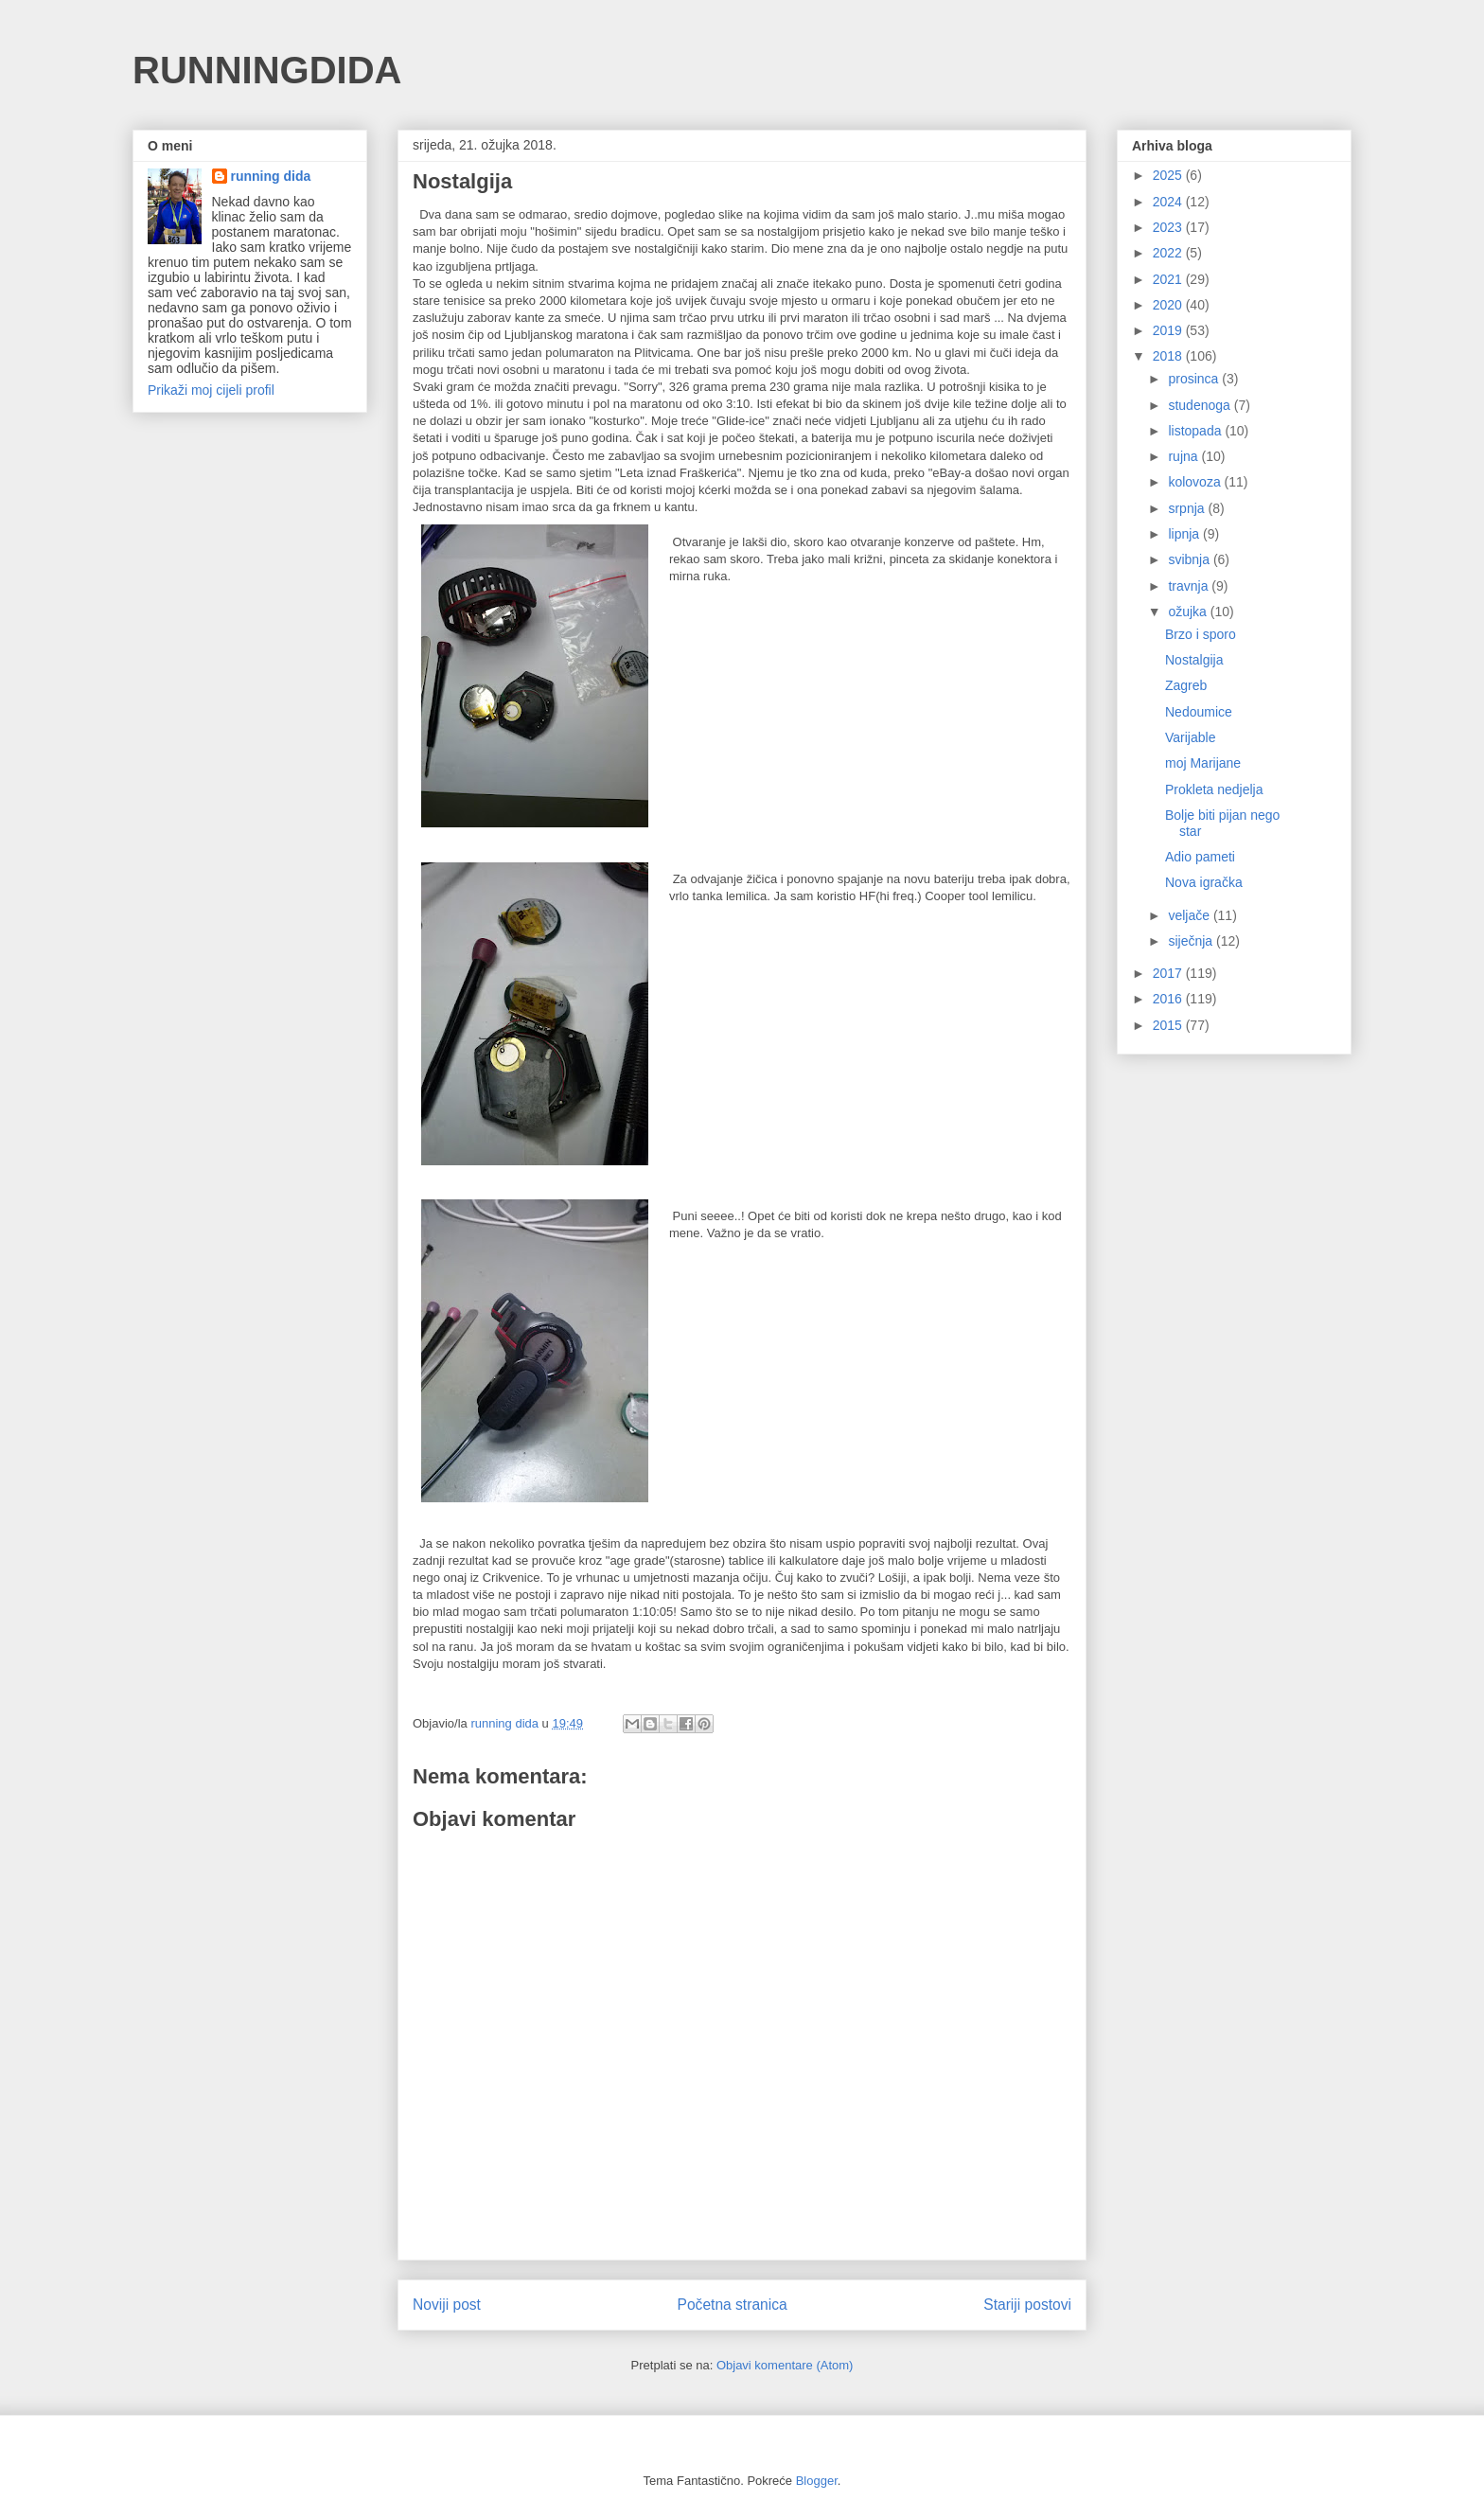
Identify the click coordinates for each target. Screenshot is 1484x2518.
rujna (1184, 456)
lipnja (1185, 533)
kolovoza (1196, 481)
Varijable (1190, 737)
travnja (1189, 586)
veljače (1190, 915)
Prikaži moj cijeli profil (211, 390)
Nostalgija (1194, 659)
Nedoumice (1198, 711)
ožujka (1189, 611)
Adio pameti (1200, 856)
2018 (1169, 356)
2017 (1169, 973)
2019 (1169, 330)
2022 (1169, 252)
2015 (1169, 1025)
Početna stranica (732, 2304)
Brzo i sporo (1200, 634)
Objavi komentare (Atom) (785, 2365)
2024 (1169, 201)
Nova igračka (1204, 882)
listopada (1196, 430)
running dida (271, 176)
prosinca (1195, 378)
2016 (1169, 998)
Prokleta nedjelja (1214, 789)
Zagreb (1186, 685)
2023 (1169, 227)
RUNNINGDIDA (266, 70)
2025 (1169, 175)
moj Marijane (1203, 763)
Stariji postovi (1027, 2304)
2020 (1169, 304)
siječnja (1192, 941)
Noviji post (447, 2304)
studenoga (1200, 405)
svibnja (1190, 559)
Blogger (817, 2481)
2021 (1169, 279)
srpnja (1188, 508)
